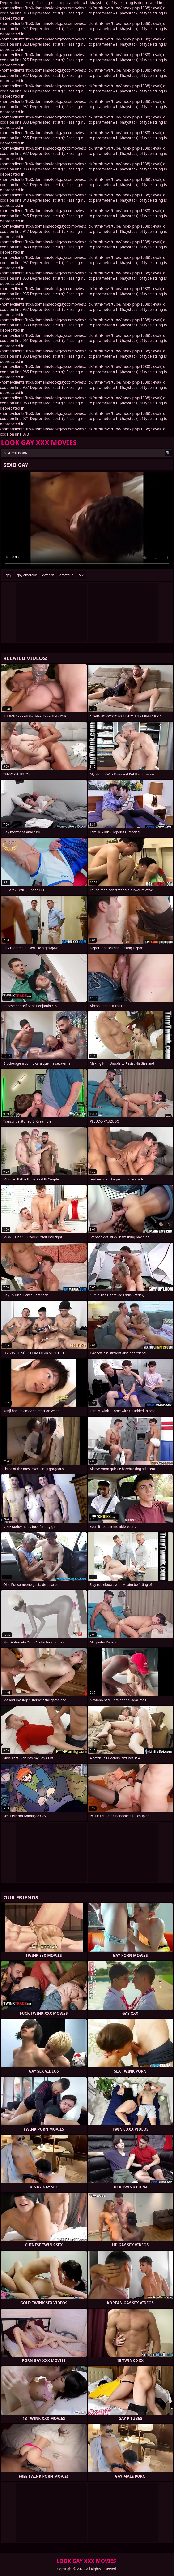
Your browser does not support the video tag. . (87, 520)
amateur (66, 575)
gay (8, 575)
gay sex (48, 575)
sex (81, 575)
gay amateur (27, 575)
